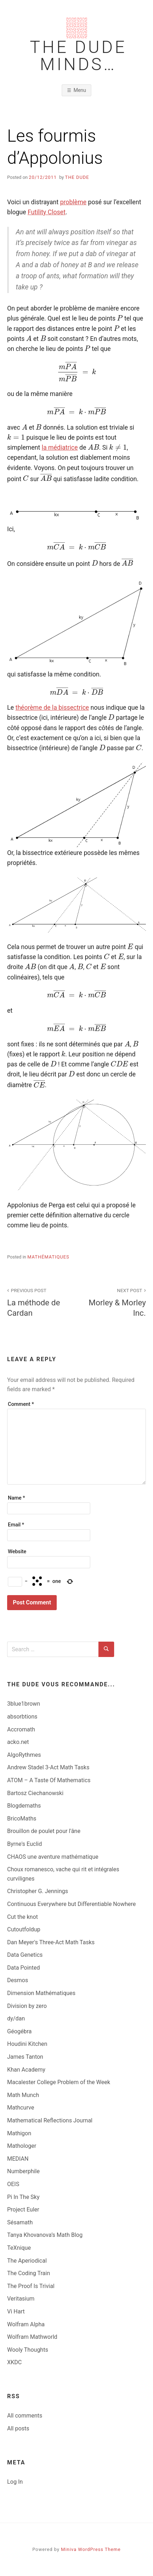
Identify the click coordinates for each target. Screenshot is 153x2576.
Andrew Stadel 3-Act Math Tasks (48, 1767)
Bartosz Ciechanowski (35, 1793)
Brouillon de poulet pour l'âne (43, 1831)
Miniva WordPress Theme (91, 2549)
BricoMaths (21, 1818)
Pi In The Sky (23, 2197)
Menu (79, 90)
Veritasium (21, 2298)
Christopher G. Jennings (37, 1891)
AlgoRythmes (24, 1754)
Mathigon (19, 2133)
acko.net (18, 1742)
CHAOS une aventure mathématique (52, 1856)
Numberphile (23, 2171)
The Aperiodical (27, 2260)
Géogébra (19, 2031)
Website (17, 1552)
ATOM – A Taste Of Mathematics (49, 1780)
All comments (24, 2415)
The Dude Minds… (78, 56)
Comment (21, 1404)
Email (16, 1525)
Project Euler (23, 2209)
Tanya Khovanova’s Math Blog (44, 2235)
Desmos (17, 1980)
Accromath (21, 1729)
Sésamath (20, 2222)
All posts (18, 2428)
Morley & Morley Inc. (115, 1302)
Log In (15, 2481)
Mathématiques (48, 1257)
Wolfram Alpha (26, 2324)
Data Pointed (23, 1967)
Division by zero (27, 2006)
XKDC (14, 2362)
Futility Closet (46, 212)
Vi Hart (16, 2311)
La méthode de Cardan (37, 1302)
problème (73, 202)
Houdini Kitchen (27, 2043)
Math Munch (23, 2095)
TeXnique (19, 2247)
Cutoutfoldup (23, 1929)
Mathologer (21, 2145)
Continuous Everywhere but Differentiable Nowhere (71, 1904)
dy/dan (16, 2018)
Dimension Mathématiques (41, 1993)
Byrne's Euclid (24, 1844)
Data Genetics (25, 1954)
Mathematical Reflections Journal (49, 2120)
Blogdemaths (24, 1805)
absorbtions (22, 1716)
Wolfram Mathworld (32, 2336)
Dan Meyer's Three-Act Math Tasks (51, 1942)
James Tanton (25, 2056)
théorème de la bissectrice (52, 707)
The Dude (77, 177)
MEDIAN (18, 2158)
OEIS (13, 2184)
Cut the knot (22, 1916)
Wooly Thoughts (27, 2349)
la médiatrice (60, 447)
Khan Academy (26, 2069)
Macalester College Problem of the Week (58, 2082)
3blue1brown (23, 1703)
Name (16, 1498)
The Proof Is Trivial (31, 2286)
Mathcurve (20, 2107)
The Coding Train (28, 2273)
